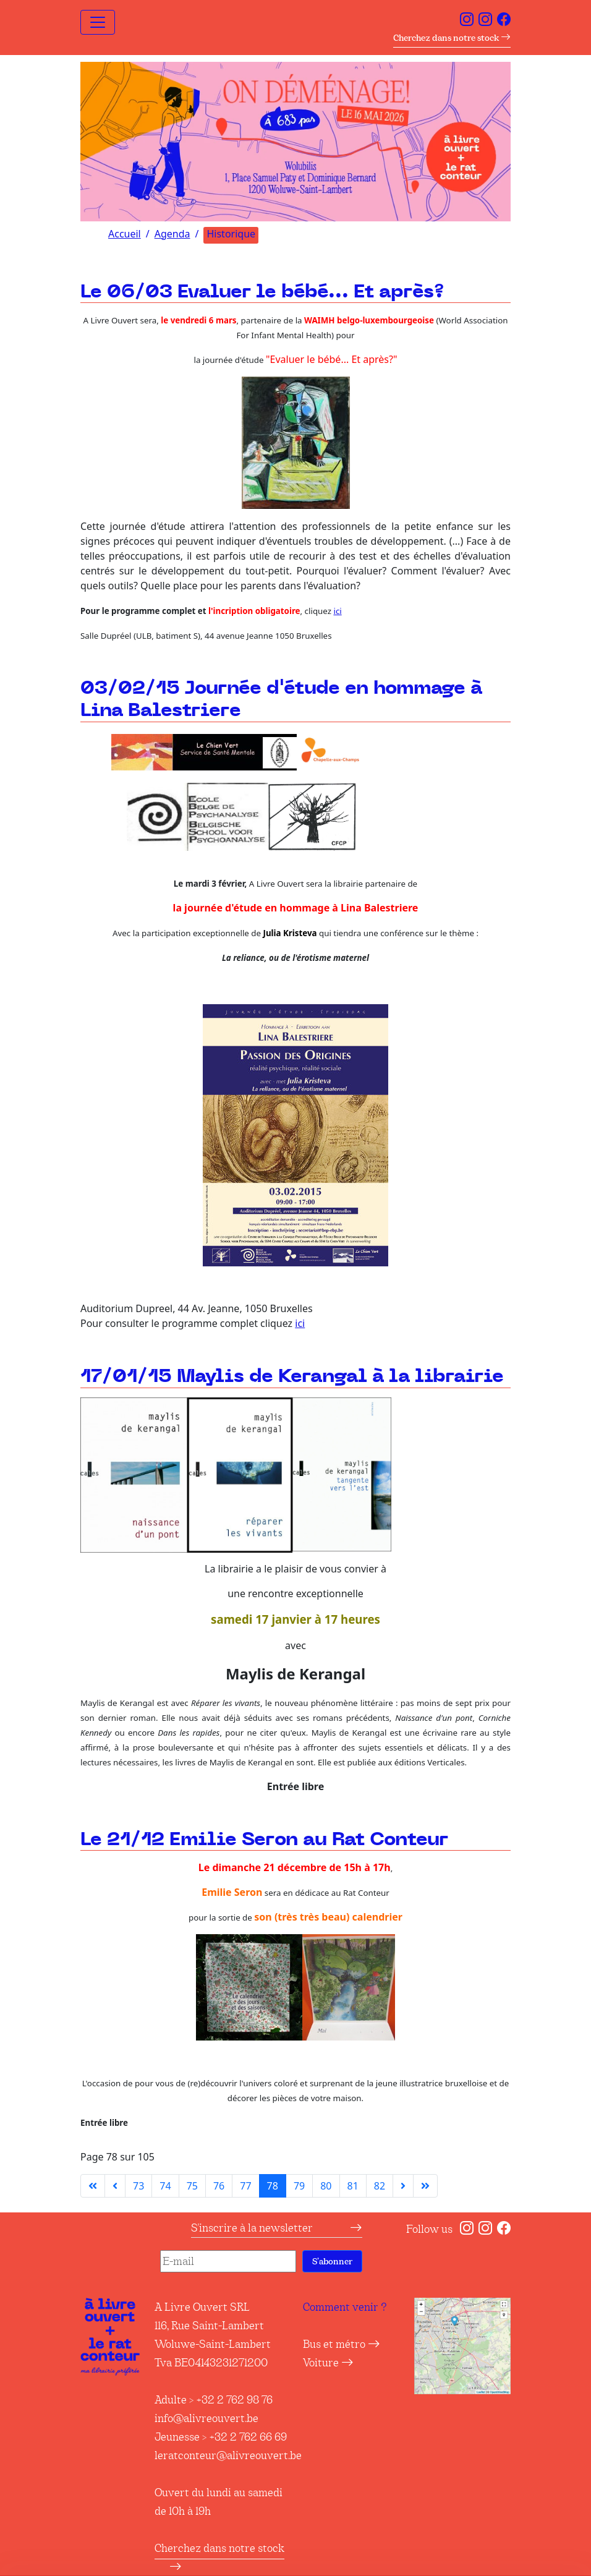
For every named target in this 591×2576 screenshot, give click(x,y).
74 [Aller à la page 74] (165, 2186)
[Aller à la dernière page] (425, 2186)
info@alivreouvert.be (206, 2418)
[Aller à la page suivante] (403, 2186)
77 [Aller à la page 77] (245, 2186)
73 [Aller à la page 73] (138, 2186)
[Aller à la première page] (92, 2186)
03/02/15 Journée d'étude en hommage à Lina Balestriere (281, 699)
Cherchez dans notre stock (452, 38)
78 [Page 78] (272, 2186)
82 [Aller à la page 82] (379, 2186)
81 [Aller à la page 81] (353, 2186)
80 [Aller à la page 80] (325, 2186)
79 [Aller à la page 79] (299, 2186)
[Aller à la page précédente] (114, 2186)
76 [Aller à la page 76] (218, 2186)
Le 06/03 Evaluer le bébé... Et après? (262, 292)
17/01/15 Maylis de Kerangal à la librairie (292, 1376)
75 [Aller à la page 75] (192, 2186)
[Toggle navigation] (97, 22)
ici (337, 610)
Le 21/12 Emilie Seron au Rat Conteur (264, 1839)
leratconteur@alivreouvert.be (228, 2455)
